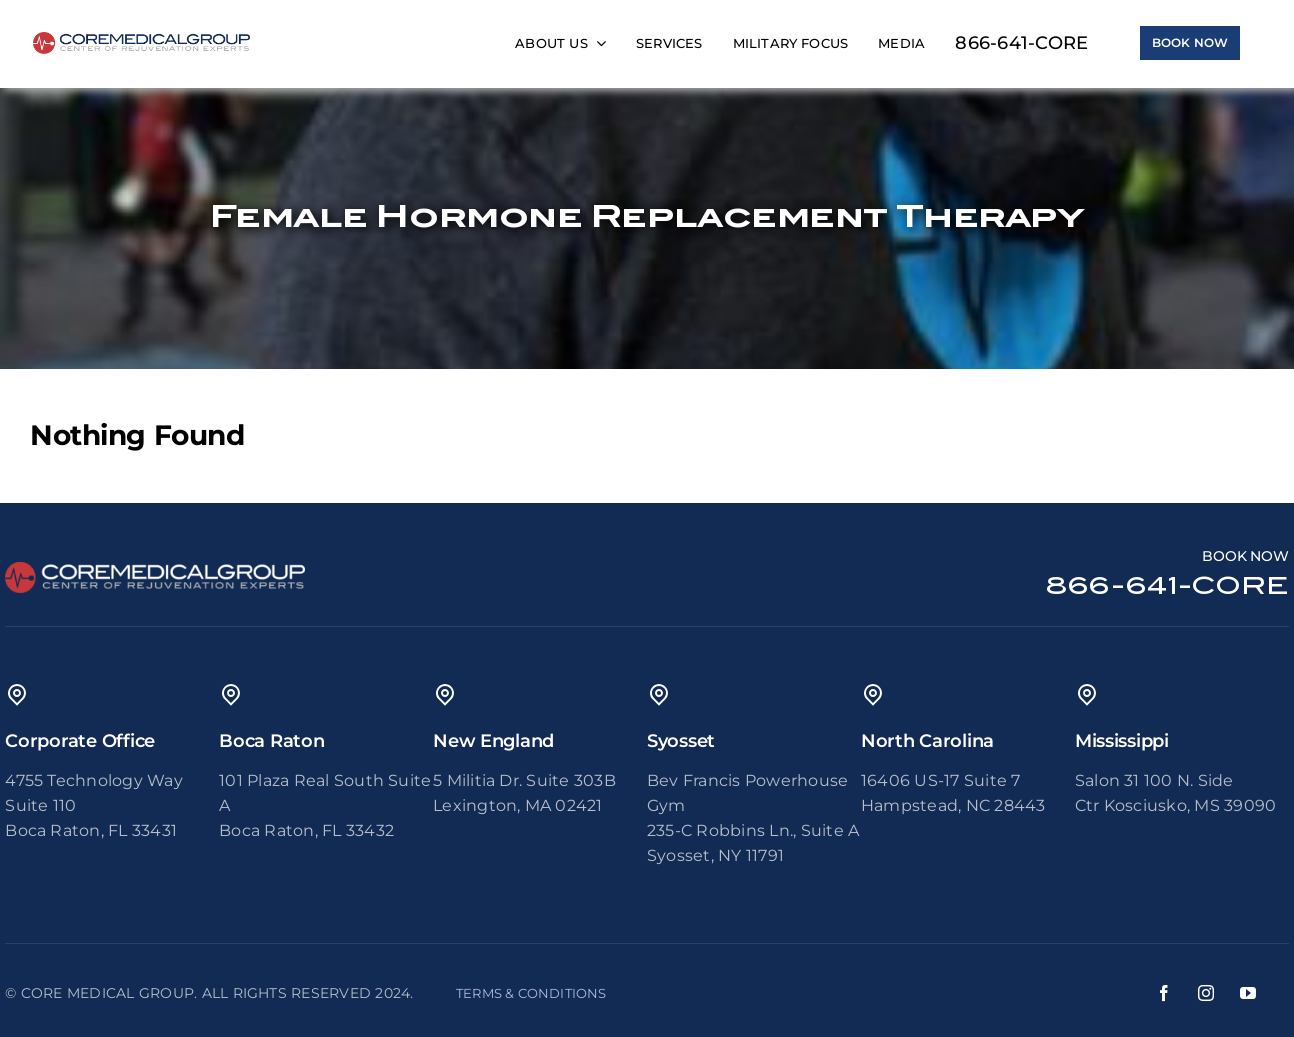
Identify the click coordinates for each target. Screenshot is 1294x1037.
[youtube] (1248, 993)
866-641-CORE (1167, 585)
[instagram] (1206, 993)
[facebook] (1164, 993)
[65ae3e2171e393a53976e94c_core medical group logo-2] (142, 39)
